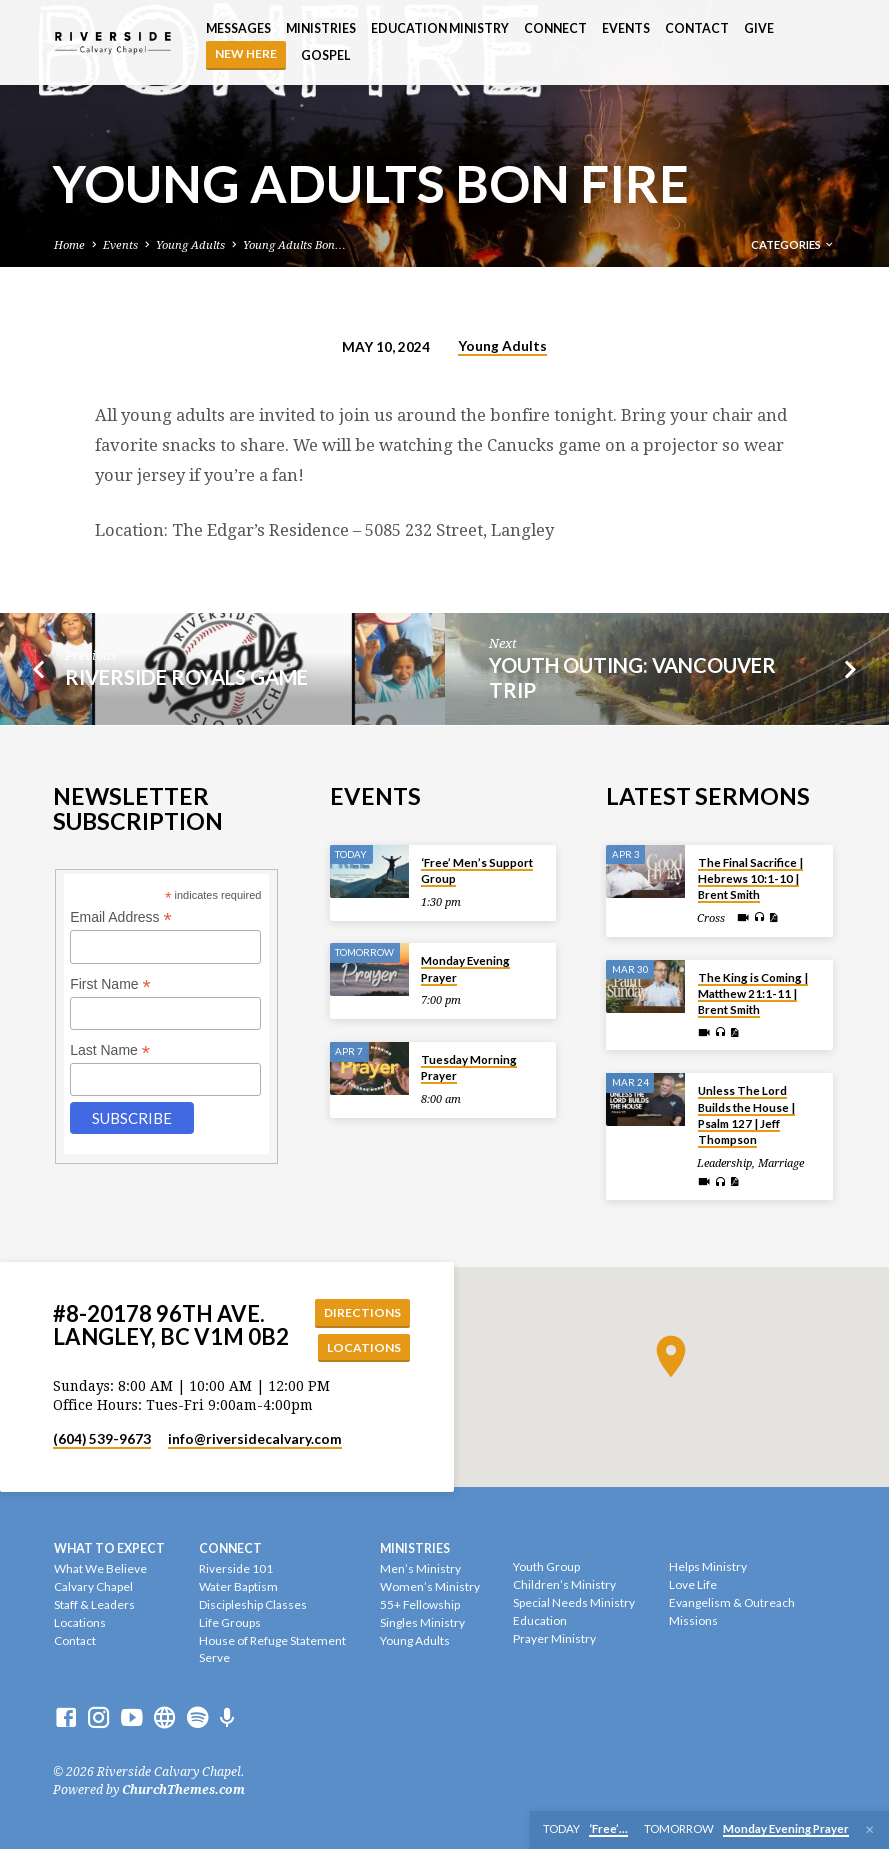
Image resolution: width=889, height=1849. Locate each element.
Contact (697, 28)
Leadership (724, 1161)
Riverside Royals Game (186, 677)
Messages (238, 28)
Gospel (325, 55)
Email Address (121, 916)
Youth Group (546, 1567)
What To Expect (109, 1548)
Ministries (321, 28)
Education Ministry (440, 28)
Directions (364, 1311)
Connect (555, 28)
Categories (793, 244)
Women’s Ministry (430, 1587)
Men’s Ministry (420, 1569)
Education (540, 1621)
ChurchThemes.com (183, 1791)
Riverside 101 (236, 1569)
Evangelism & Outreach (732, 1603)
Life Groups (230, 1623)
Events (626, 28)
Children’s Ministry (564, 1585)
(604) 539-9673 (102, 1440)
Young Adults (190, 245)
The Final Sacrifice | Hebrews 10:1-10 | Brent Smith (750, 877)
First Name (110, 982)
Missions (693, 1621)
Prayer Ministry (554, 1638)
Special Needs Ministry (574, 1603)
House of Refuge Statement (272, 1640)
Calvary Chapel (93, 1587)
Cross (711, 916)
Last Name (110, 1048)
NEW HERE (246, 53)
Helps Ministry (708, 1567)
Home (69, 245)
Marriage (781, 1161)
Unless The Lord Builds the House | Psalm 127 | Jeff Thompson (746, 1114)
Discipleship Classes (253, 1605)
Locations (366, 1346)
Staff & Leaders (94, 1605)
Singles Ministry (422, 1623)
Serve (214, 1658)
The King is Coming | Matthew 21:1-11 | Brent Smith (753, 992)
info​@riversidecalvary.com (255, 1440)
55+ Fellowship (420, 1605)
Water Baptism (238, 1587)
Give (759, 28)
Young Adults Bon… (294, 245)
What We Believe (100, 1569)
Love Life (693, 1585)
